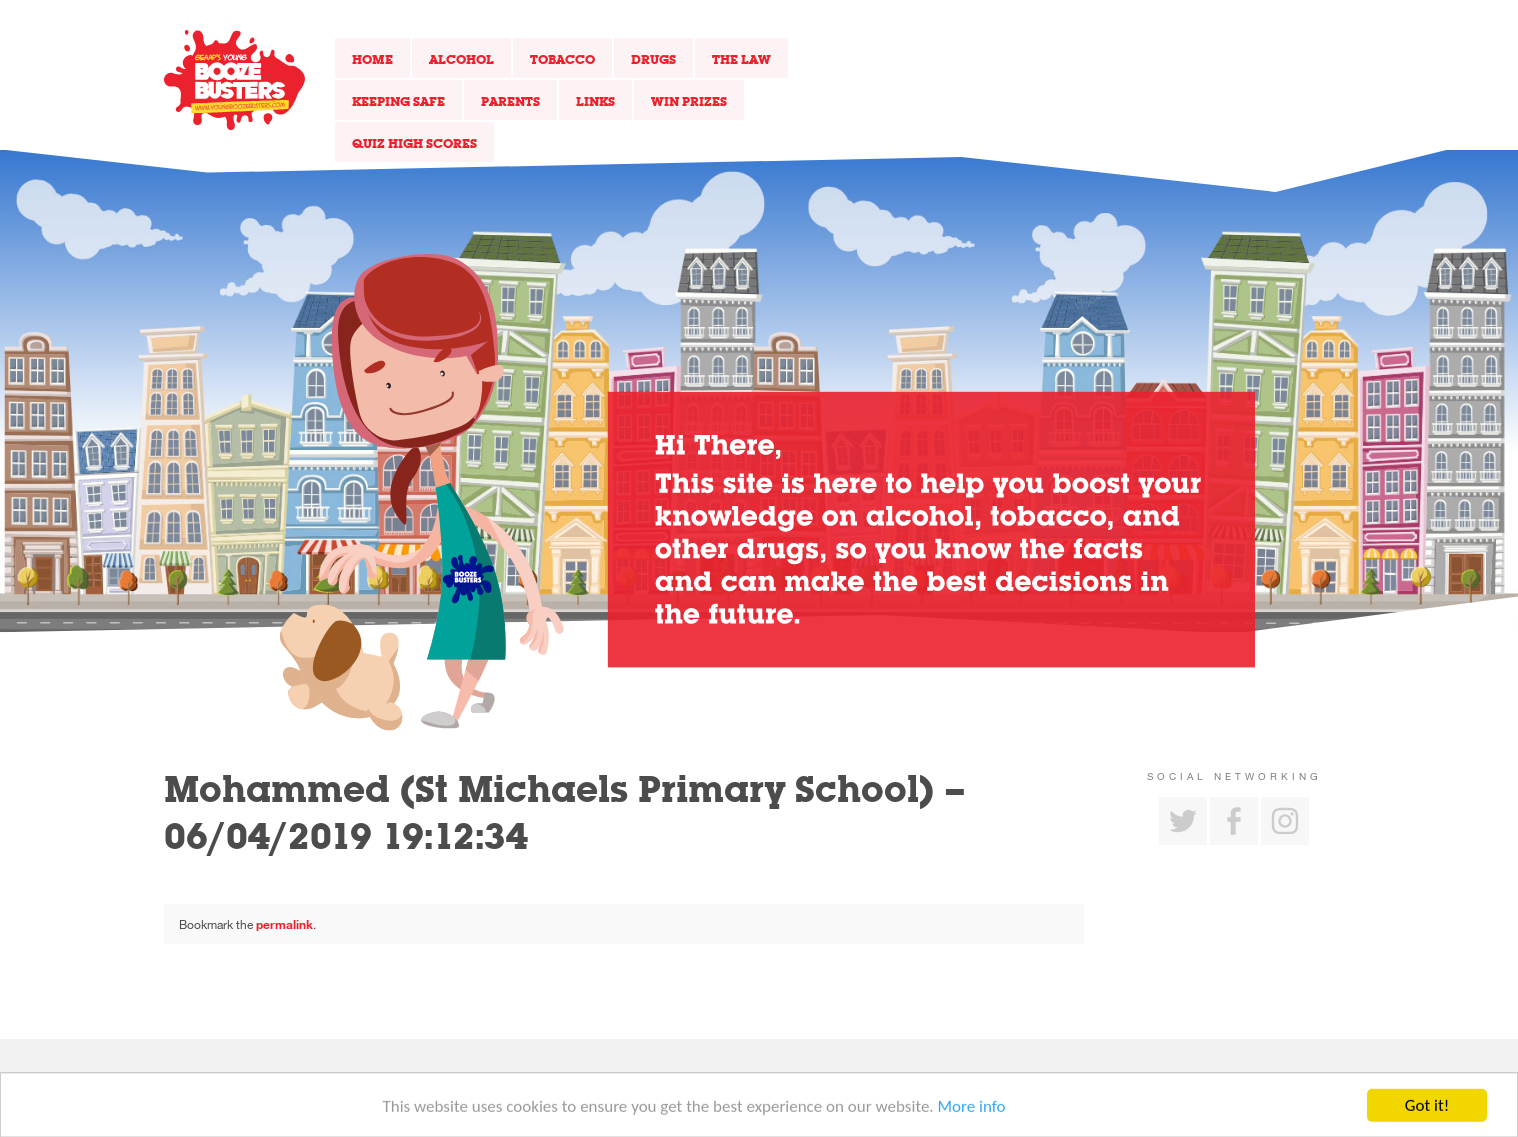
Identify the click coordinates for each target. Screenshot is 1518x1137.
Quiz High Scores (414, 143)
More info (972, 1108)
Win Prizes (689, 101)
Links (595, 101)
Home (372, 59)
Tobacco (562, 59)
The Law (741, 59)
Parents (510, 101)
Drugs (653, 59)
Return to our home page (234, 80)
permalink (284, 924)
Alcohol (461, 59)
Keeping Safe (398, 101)
